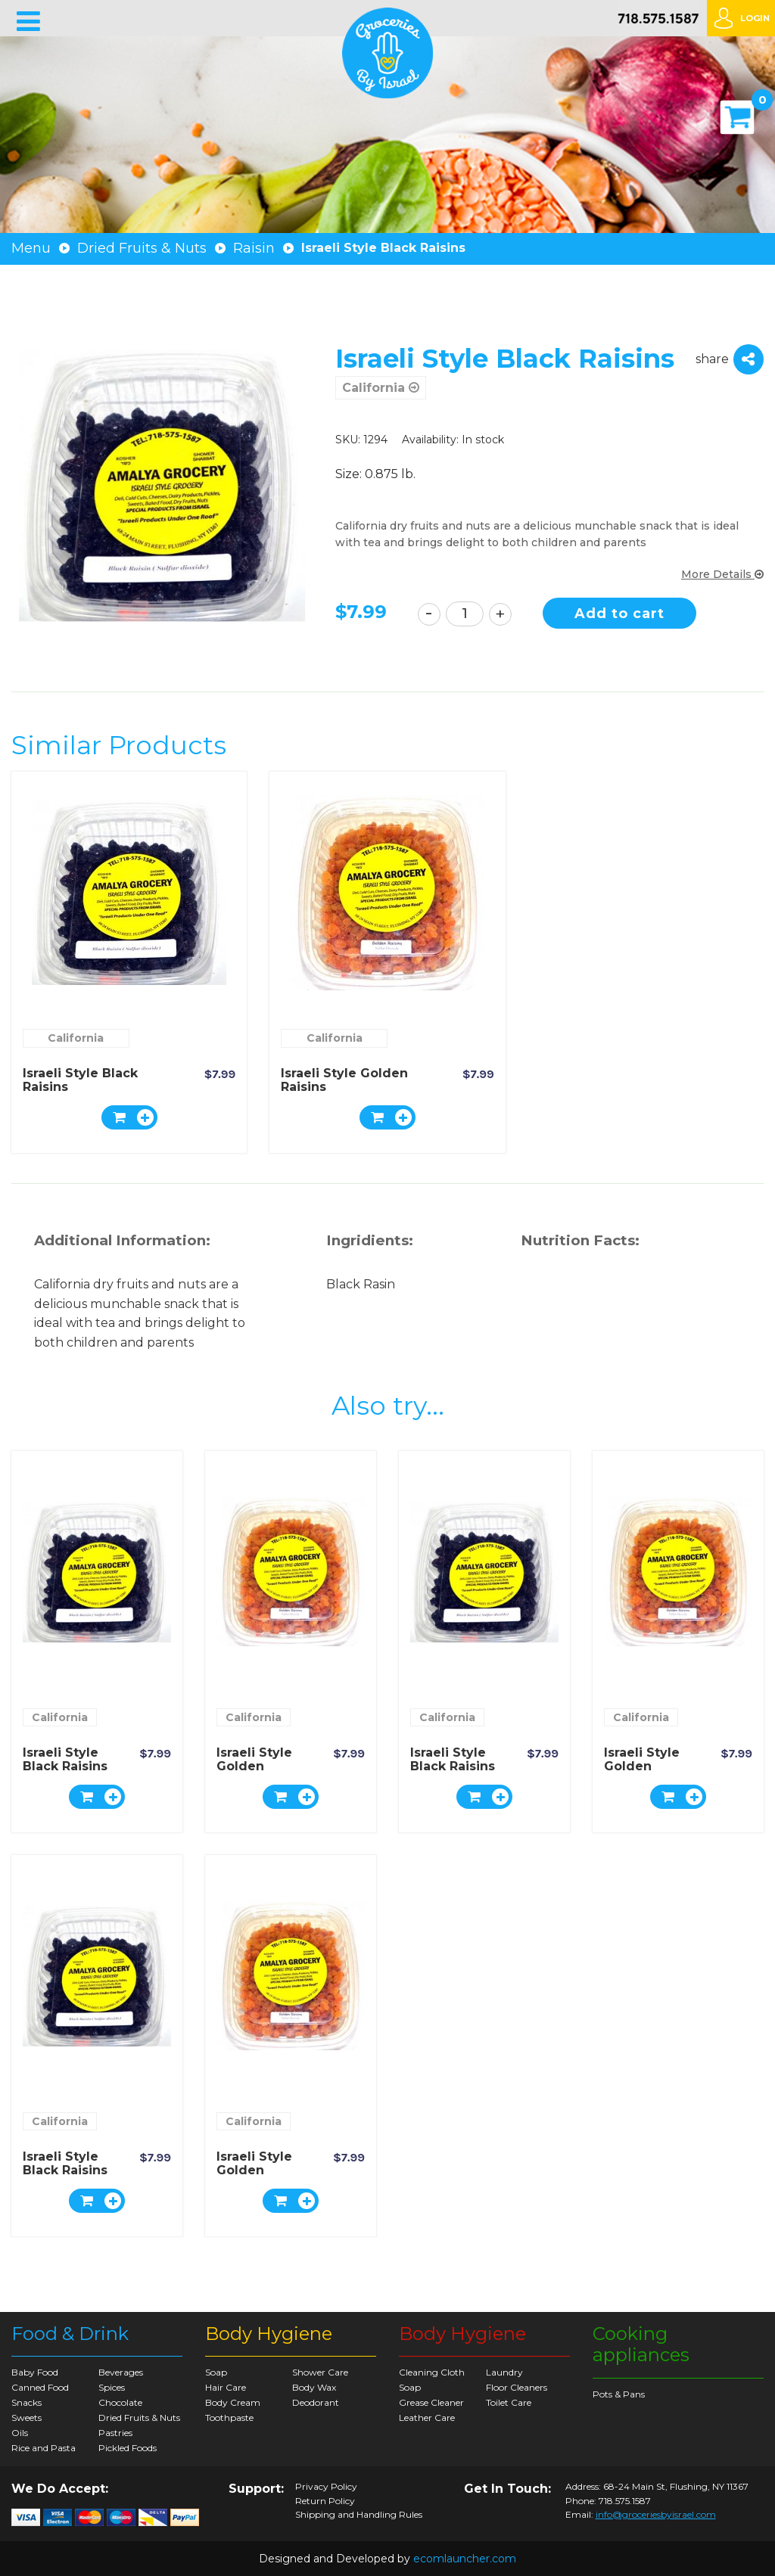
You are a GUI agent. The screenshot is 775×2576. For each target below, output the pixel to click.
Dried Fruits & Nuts (142, 248)
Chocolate (120, 2402)
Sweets (26, 2417)
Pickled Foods (127, 2447)
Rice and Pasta (43, 2447)
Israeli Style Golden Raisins (344, 1080)
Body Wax (314, 2387)
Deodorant (315, 2402)
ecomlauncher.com (464, 2558)
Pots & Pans (619, 2394)
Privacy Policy (326, 2486)
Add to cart (622, 613)
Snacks (26, 2402)
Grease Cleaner (431, 2402)
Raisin (254, 248)
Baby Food (34, 2372)
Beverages (120, 2372)
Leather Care (427, 2417)
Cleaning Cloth (432, 2372)
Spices (111, 2387)
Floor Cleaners (516, 2387)
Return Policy (325, 2501)
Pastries (115, 2432)
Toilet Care (508, 2402)
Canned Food (40, 2387)
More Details (722, 574)
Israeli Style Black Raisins (80, 1080)
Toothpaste (229, 2417)
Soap (216, 2372)
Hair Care (225, 2387)
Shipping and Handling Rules (358, 2514)
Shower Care (320, 2372)
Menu (31, 248)
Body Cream (232, 2402)
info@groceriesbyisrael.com (656, 2514)
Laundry (504, 2372)
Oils (19, 2432)
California (380, 388)
